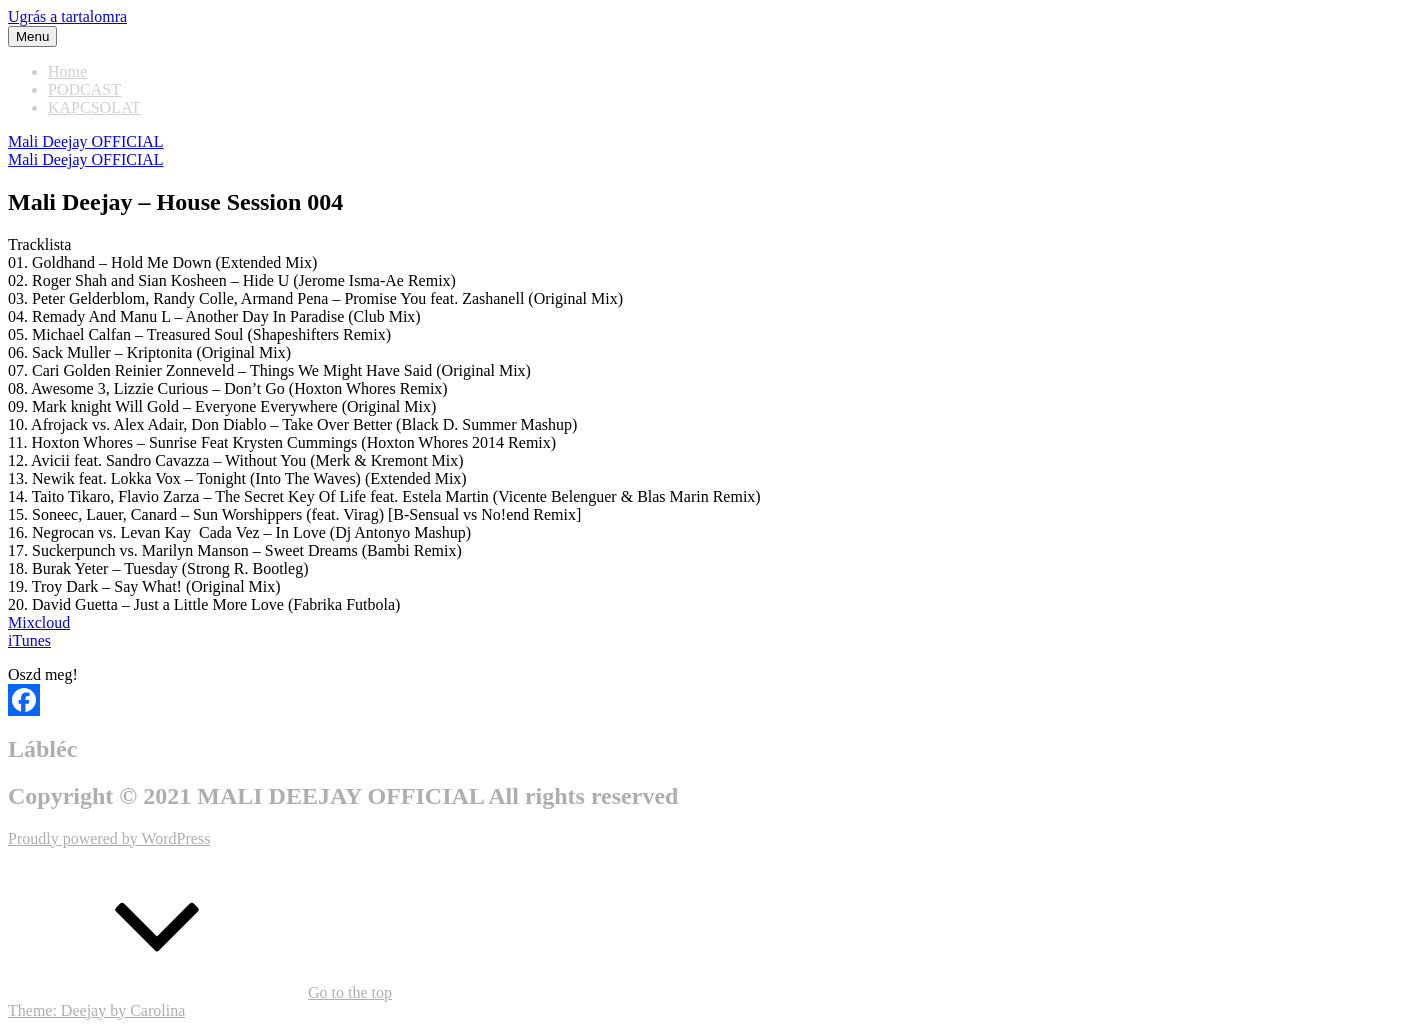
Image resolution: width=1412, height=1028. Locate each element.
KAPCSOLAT (94, 107)
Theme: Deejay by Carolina (96, 1010)
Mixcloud (39, 622)
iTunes (29, 640)
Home (67, 71)
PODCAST (84, 89)
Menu (32, 36)
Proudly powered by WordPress (109, 838)
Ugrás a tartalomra (67, 16)
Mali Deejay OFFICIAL (86, 141)
